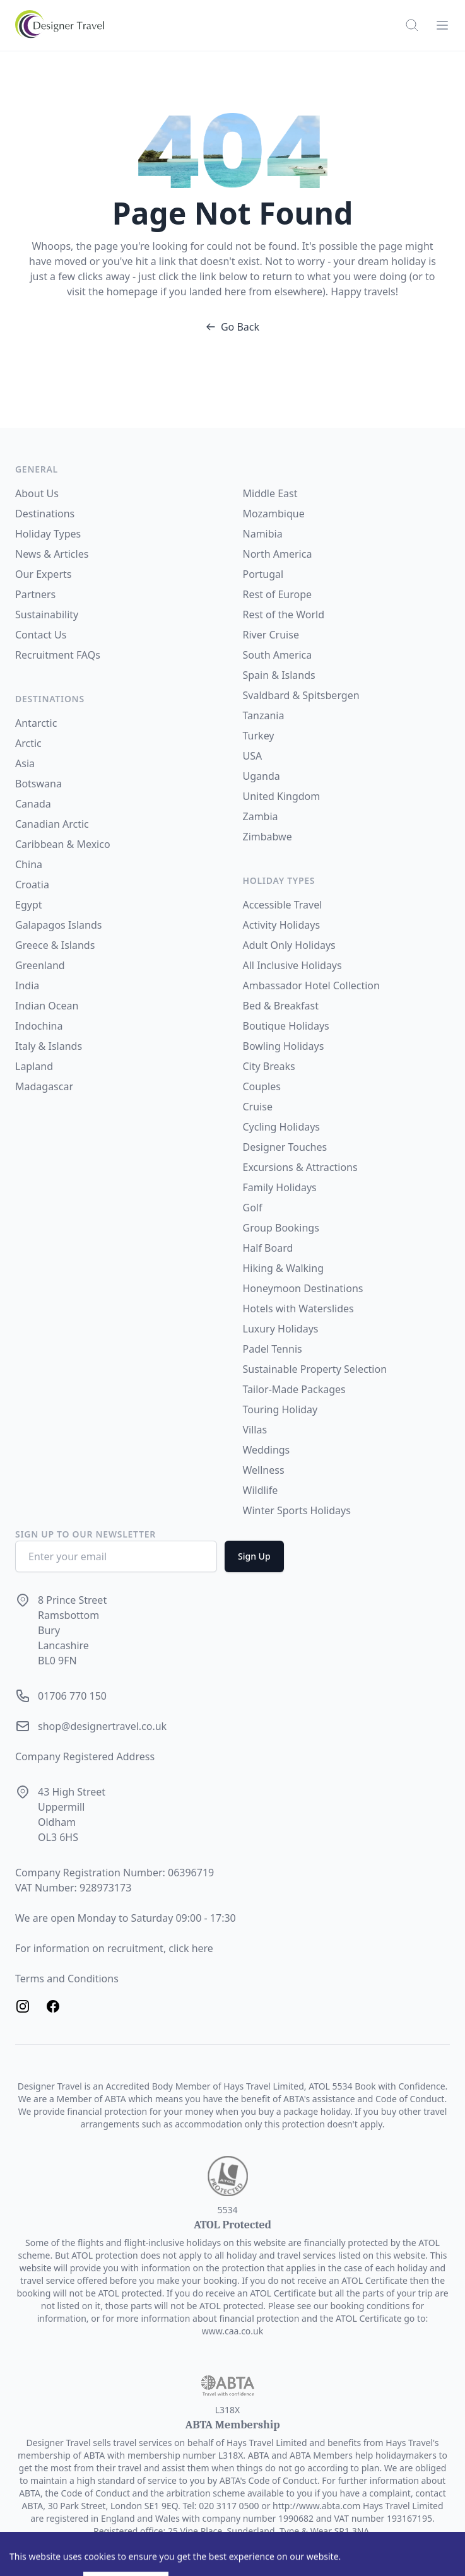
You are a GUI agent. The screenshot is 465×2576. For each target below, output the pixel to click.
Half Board (268, 1248)
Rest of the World (284, 614)
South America (277, 655)
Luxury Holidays (281, 1329)
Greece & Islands (55, 945)
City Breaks (269, 1066)
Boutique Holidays (286, 1026)
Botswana (38, 784)
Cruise (258, 1107)
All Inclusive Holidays (292, 965)
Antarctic (36, 723)
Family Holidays (280, 1187)
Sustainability (46, 614)
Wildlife (260, 1490)
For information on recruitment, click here (114, 1948)
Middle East (270, 493)
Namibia (263, 534)
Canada (33, 804)
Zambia (260, 816)
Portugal (263, 574)
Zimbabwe (267, 837)
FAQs (88, 655)
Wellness (264, 1470)
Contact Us (40, 635)
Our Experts (43, 574)
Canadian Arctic (52, 824)
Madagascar (44, 1086)
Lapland (34, 1066)
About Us (37, 493)
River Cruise (271, 635)
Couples (262, 1086)
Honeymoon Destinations (303, 1288)
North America (277, 554)
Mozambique (274, 513)
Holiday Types (48, 534)
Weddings (266, 1450)
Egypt (28, 905)
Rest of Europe (277, 594)
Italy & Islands (48, 1046)
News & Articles (51, 554)
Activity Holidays (282, 925)
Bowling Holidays (283, 1046)
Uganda (261, 776)
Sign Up (254, 1556)
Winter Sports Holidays (297, 1510)
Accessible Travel (282, 905)
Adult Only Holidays (289, 945)
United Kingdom (282, 796)
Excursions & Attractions (300, 1167)
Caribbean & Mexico (62, 844)
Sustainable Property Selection (315, 1369)
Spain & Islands (279, 675)
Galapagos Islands (58, 925)
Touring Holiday (280, 1409)
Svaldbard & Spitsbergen (301, 695)
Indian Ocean (46, 1006)
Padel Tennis (272, 1349)
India (27, 985)
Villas (255, 1430)
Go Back (232, 327)
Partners (35, 594)
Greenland (40, 965)
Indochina (38, 1026)
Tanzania (264, 715)
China (28, 864)
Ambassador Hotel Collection (311, 985)
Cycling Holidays (282, 1127)
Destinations (44, 513)
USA (252, 756)
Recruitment (45, 655)
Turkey (258, 736)
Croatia (32, 884)
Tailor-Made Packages (294, 1389)
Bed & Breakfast (281, 1006)
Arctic (28, 743)
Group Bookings (281, 1228)
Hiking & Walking (283, 1268)
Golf (252, 1207)
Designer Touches (285, 1147)
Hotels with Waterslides (298, 1308)
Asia (25, 763)
